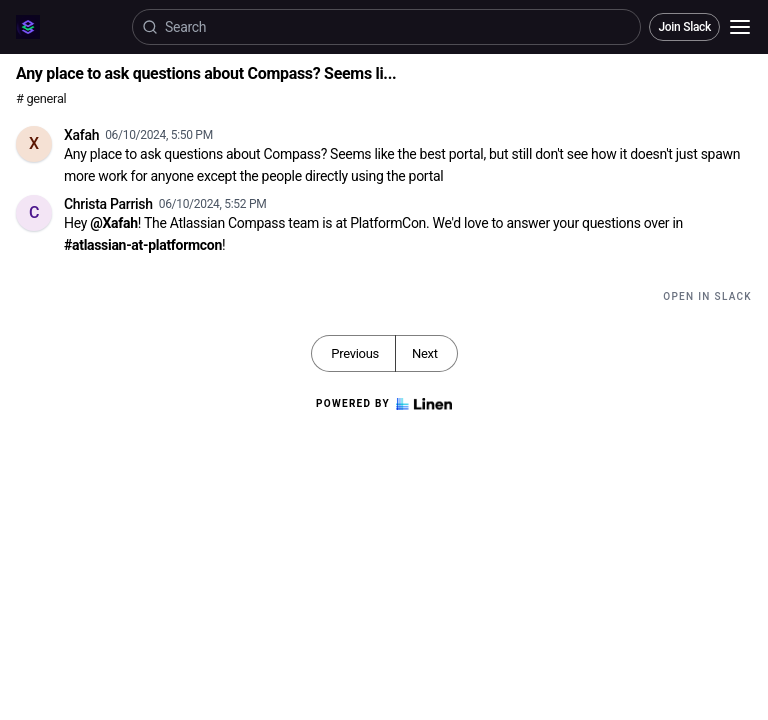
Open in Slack (707, 296)
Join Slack (684, 27)
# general (41, 98)
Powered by (384, 404)
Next (425, 353)
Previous (355, 353)
